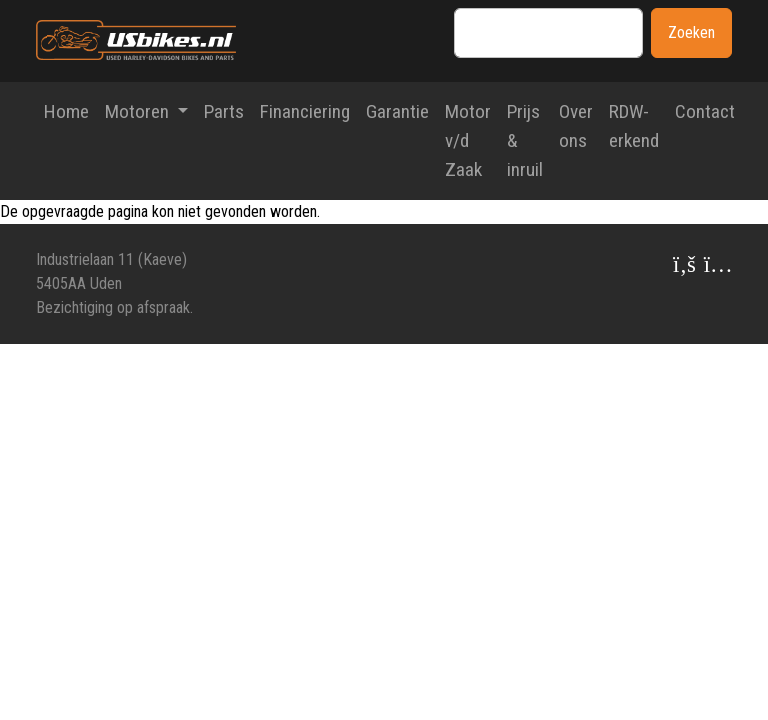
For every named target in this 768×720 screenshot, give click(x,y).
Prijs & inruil (525, 140)
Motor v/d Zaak (468, 140)
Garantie (397, 111)
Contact (705, 111)
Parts (224, 111)
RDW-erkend (634, 126)
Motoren (139, 111)
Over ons (576, 126)
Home (66, 111)
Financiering (305, 111)
